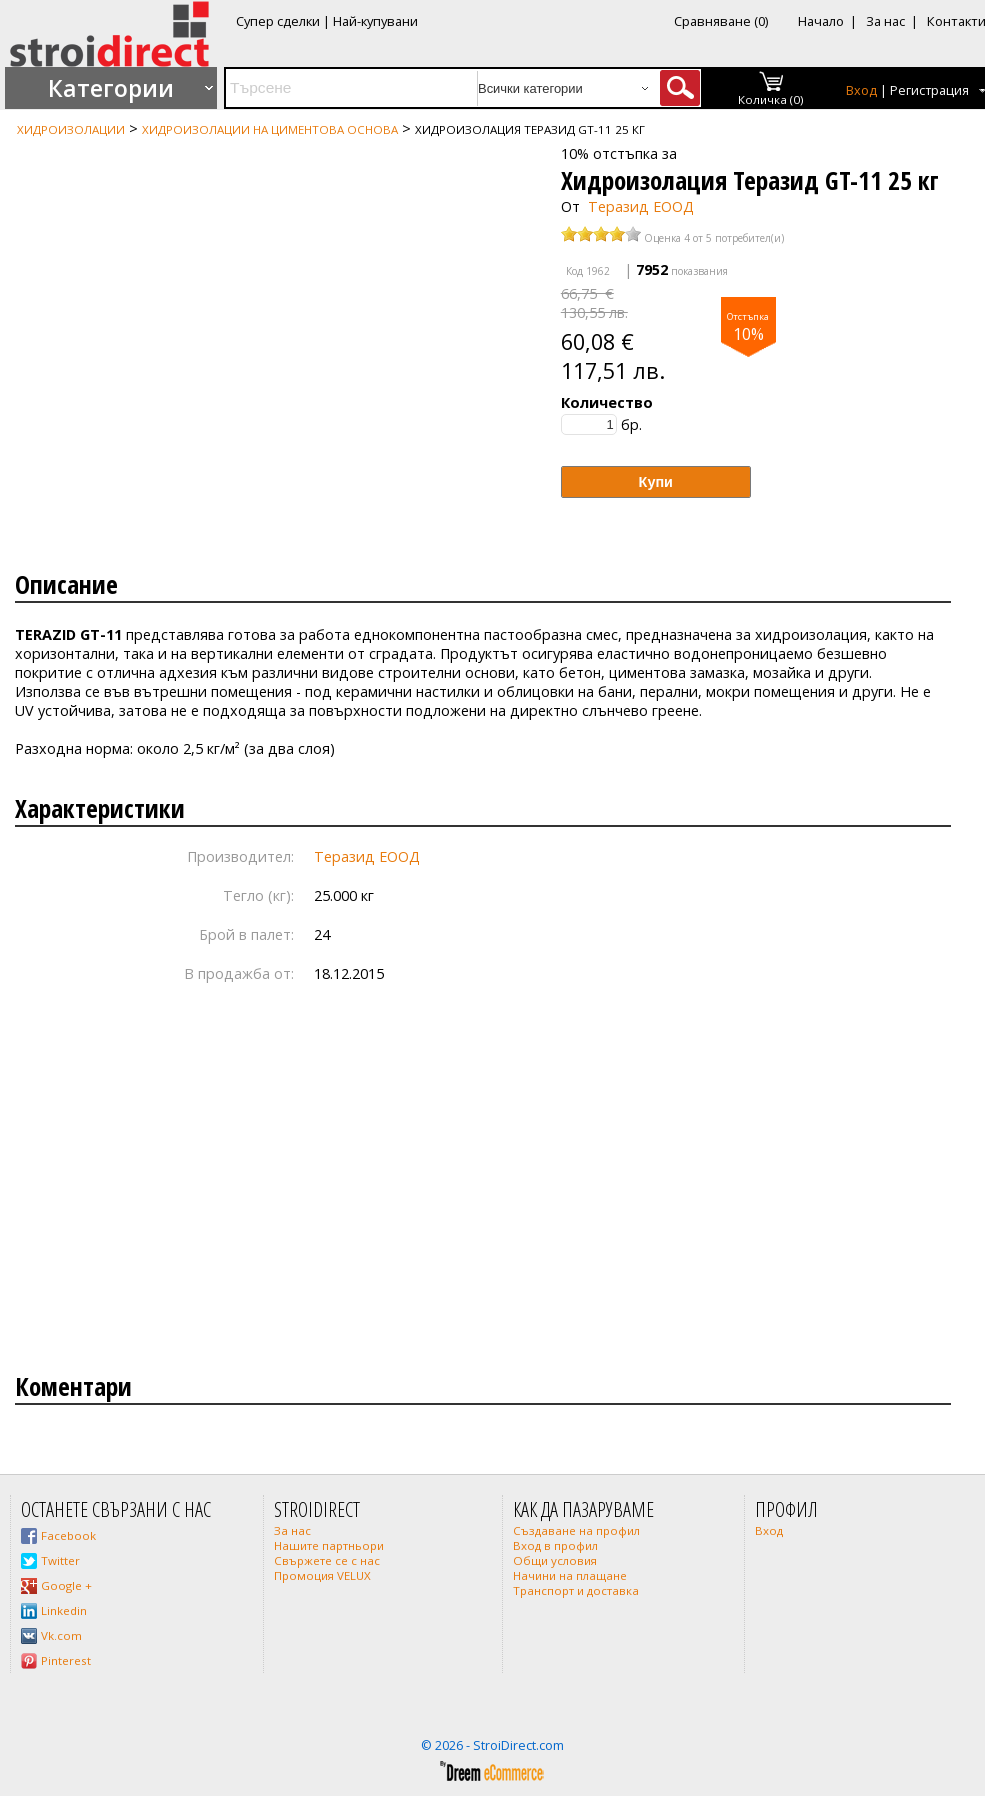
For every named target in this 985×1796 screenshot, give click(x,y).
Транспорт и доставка (576, 1590)
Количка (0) (771, 99)
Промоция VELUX (322, 1575)
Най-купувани (375, 21)
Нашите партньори (329, 1545)
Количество (607, 402)
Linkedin (64, 1610)
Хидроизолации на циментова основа (270, 129)
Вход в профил (555, 1545)
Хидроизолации (71, 129)
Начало (821, 21)
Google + (66, 1585)
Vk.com (61, 1635)
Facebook (68, 1535)
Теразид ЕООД (641, 206)
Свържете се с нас (327, 1560)
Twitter (60, 1560)
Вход (861, 90)
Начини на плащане (570, 1575)
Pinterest (66, 1660)
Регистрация (929, 90)
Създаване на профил (576, 1530)
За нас (885, 21)
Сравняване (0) (721, 21)
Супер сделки (278, 21)
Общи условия (555, 1560)
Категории (111, 88)
